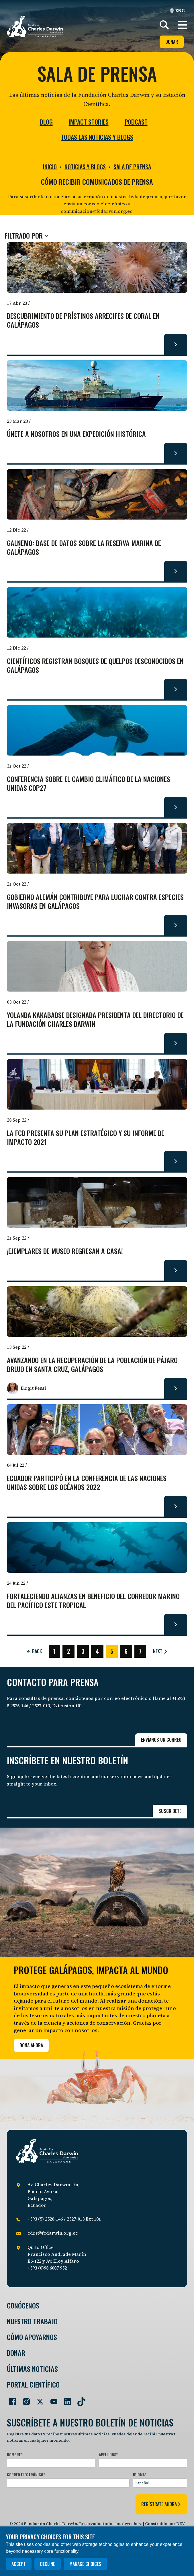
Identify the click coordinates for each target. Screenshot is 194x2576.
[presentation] (50, 2503)
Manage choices (85, 2564)
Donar (171, 41)
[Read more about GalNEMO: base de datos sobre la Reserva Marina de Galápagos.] (175, 571)
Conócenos (23, 2305)
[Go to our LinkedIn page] (65, 2399)
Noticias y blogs (85, 166)
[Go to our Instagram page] (24, 2399)
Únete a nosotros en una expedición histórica (76, 434)
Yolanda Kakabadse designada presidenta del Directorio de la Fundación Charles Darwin (95, 1019)
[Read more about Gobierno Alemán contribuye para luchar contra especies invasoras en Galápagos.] (175, 925)
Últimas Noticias (32, 2368)
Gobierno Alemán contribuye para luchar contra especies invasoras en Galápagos (95, 901)
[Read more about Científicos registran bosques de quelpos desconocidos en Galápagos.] (175, 689)
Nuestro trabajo (32, 2321)
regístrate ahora (161, 2504)
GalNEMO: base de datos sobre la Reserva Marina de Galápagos (84, 547)
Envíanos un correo (161, 1739)
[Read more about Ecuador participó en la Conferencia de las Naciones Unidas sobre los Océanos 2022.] (175, 1506)
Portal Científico (33, 2384)
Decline (47, 2564)
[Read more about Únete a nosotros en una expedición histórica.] (175, 453)
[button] (182, 25)
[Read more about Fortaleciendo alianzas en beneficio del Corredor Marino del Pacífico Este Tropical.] (175, 1624)
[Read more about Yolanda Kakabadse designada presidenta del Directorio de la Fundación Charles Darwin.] (175, 1043)
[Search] (164, 25)
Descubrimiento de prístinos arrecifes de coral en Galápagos (83, 320)
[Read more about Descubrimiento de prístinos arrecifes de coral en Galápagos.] (175, 344)
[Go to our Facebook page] (10, 2399)
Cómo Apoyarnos (32, 2337)
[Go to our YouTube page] (51, 2399)
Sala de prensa (132, 166)
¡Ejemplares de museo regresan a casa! (65, 1251)
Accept (18, 2564)
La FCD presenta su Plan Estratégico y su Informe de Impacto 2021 (85, 1137)
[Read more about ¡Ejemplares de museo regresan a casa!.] (175, 1270)
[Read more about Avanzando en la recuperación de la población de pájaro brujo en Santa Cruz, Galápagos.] (175, 1388)
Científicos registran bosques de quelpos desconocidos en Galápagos (95, 665)
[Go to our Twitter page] (37, 2399)
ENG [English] (177, 10)
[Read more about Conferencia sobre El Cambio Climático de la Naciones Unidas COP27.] (175, 807)
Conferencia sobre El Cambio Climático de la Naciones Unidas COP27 (88, 783)
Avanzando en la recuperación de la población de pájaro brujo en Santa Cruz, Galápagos (92, 1365)
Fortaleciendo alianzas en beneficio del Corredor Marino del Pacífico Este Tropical (93, 1601)
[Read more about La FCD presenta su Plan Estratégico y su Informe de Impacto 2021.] (175, 1161)
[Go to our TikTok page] (79, 2399)
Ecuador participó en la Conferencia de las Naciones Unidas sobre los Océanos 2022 (86, 1483)
